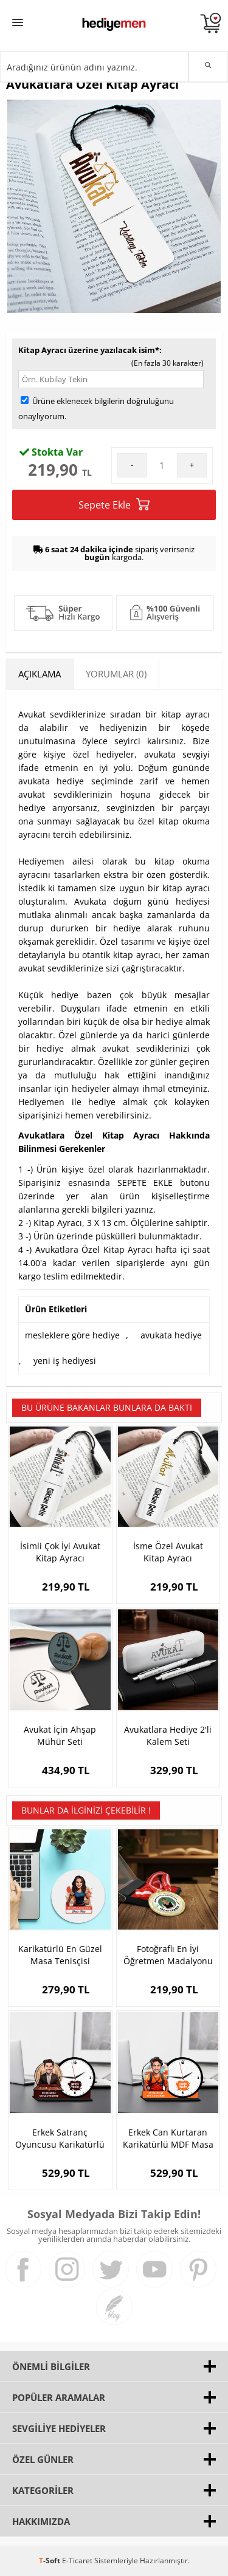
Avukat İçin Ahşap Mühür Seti (60, 1735)
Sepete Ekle (114, 505)
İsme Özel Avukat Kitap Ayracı (168, 1552)
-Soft (50, 2560)
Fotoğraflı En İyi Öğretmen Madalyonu (168, 1955)
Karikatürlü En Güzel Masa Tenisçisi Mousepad (60, 1955)
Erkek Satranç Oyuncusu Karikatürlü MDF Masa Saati (60, 2138)
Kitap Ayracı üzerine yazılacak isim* (88, 349)
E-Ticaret (77, 2560)
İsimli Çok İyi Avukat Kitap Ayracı (60, 1552)
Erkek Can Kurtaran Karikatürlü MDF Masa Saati (168, 2138)
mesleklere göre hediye (72, 1335)
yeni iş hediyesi (64, 1360)
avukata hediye (171, 1335)
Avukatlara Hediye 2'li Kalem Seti (168, 1735)
